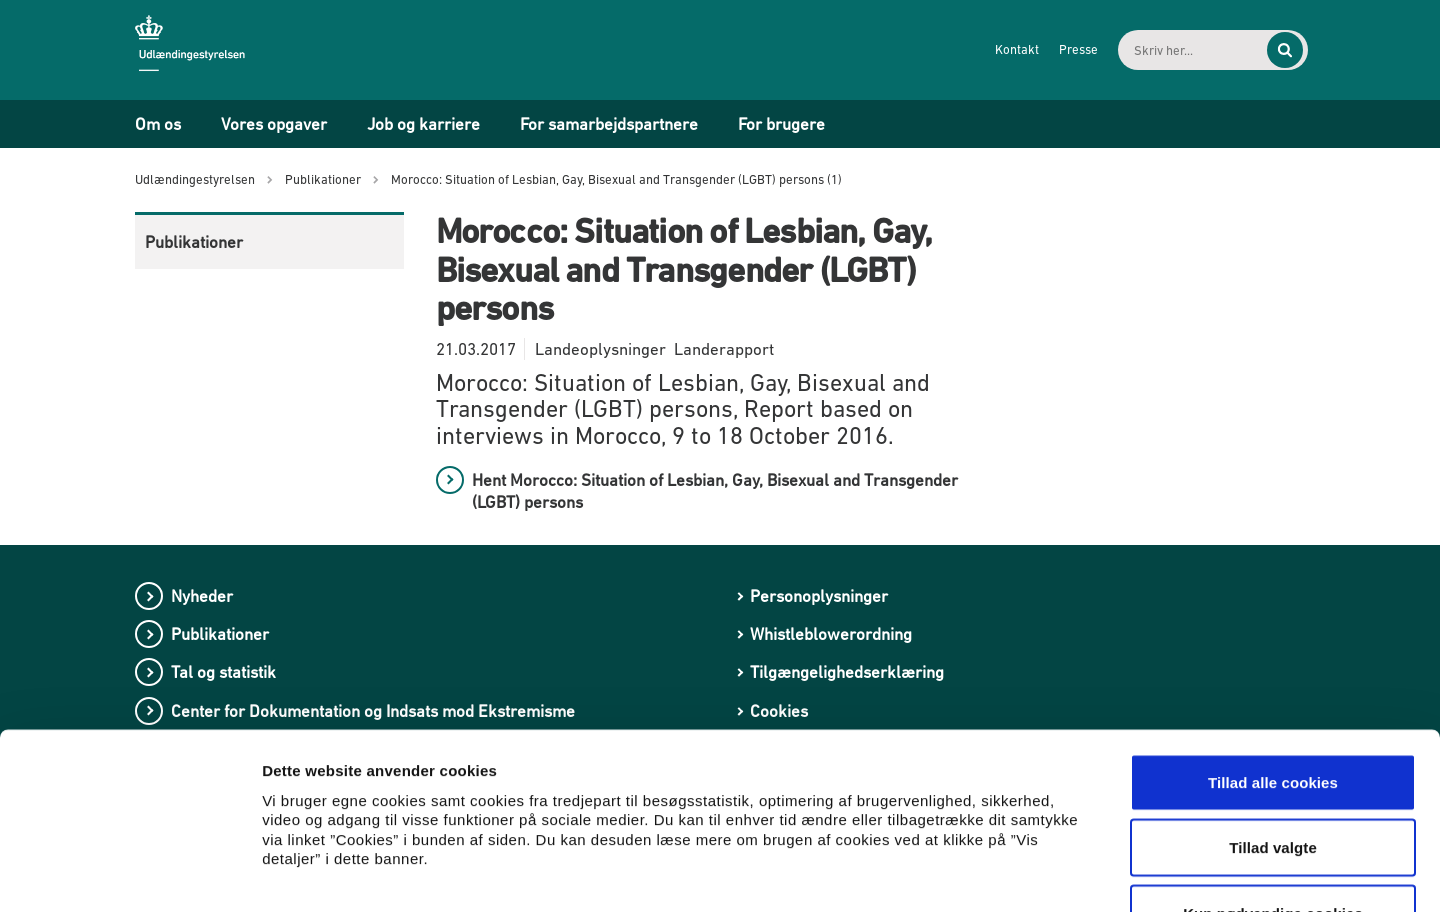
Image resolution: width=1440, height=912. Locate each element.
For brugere (781, 124)
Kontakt (996, 49)
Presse (1057, 49)
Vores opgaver (274, 124)
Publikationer (194, 242)
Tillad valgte (1273, 715)
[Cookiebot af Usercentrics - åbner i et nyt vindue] (129, 873)
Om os (158, 124)
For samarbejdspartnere (609, 124)
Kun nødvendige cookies (1273, 780)
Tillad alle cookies (1273, 649)
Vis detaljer (1039, 872)
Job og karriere (423, 124)
